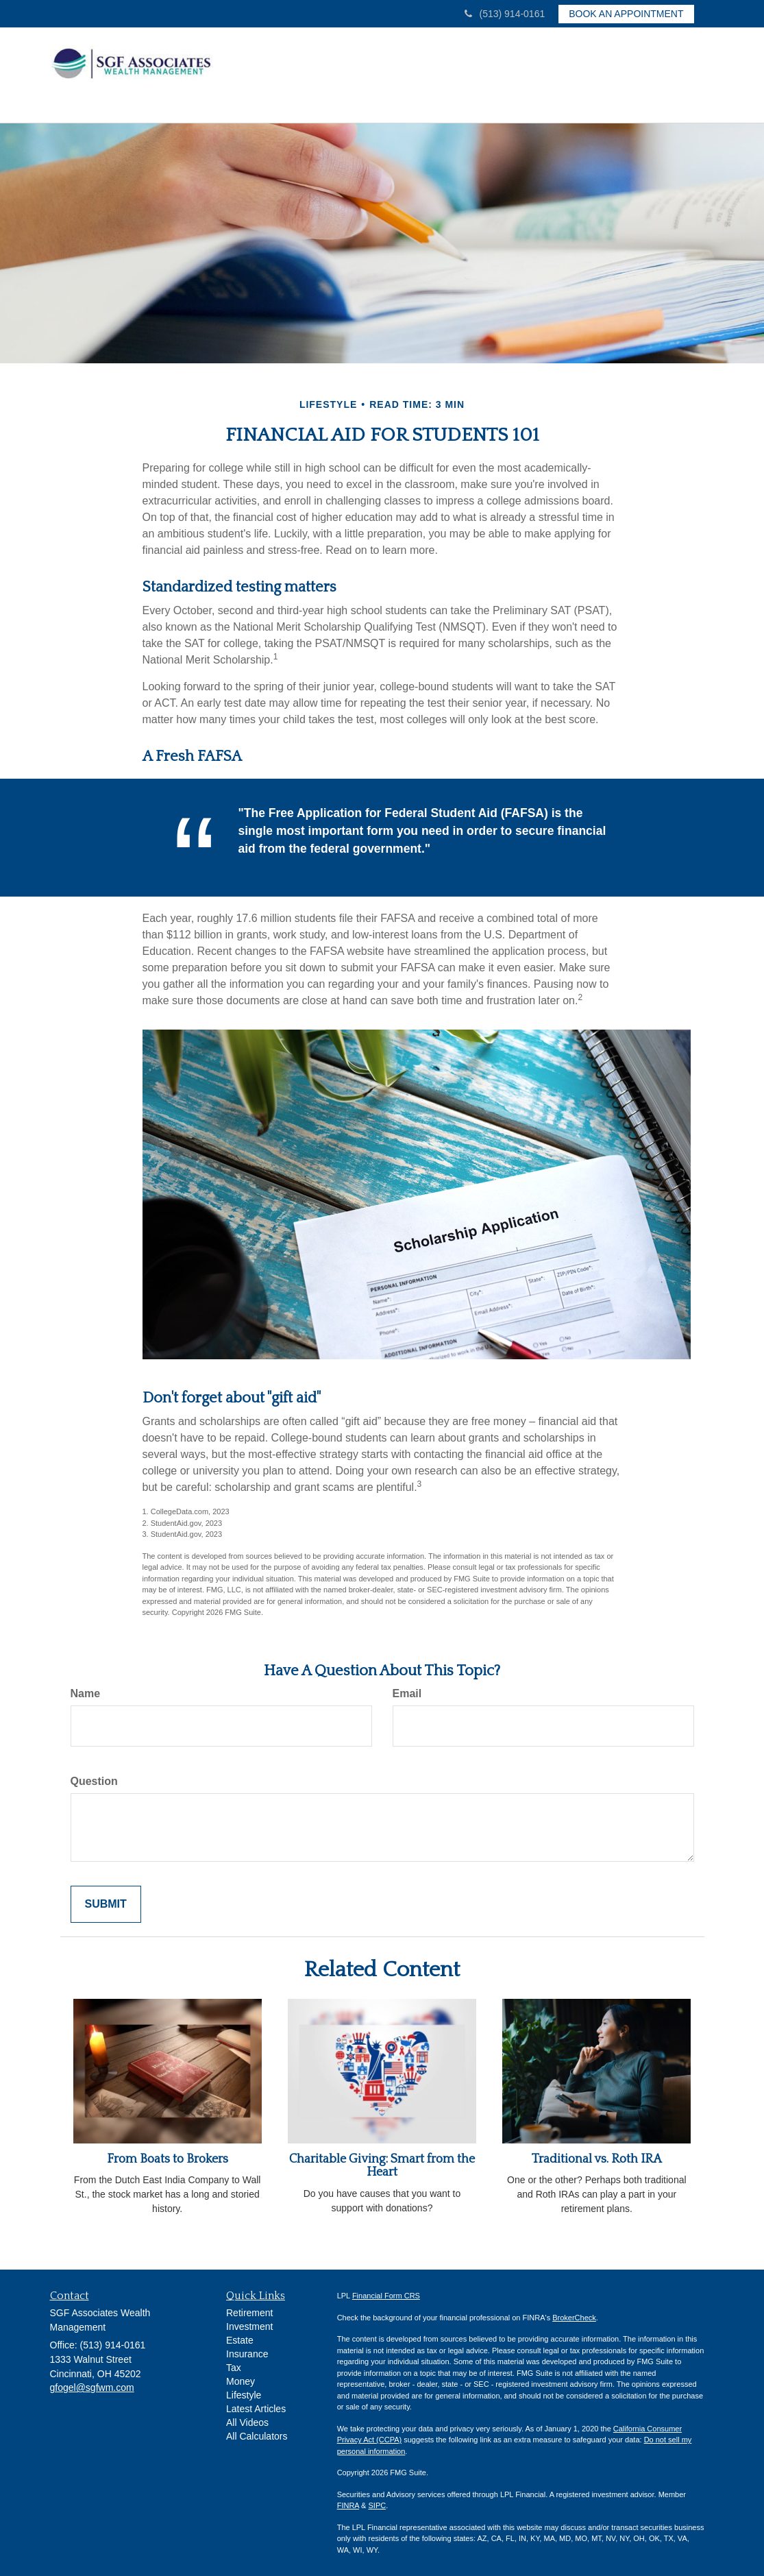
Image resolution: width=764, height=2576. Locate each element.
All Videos (247, 2418)
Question (94, 1777)
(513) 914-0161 (505, 13)
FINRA (348, 2502)
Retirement (249, 2308)
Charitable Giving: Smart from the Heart (382, 2162)
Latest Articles (256, 2404)
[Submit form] (106, 1900)
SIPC (377, 2502)
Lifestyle (243, 2390)
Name (86, 1689)
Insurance (247, 2349)
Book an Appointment (626, 13)
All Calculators (256, 2432)
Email (407, 1689)
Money (240, 2377)
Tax (233, 2363)
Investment (249, 2322)
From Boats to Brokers (167, 2155)
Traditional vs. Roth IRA (597, 2155)
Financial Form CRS (386, 2292)
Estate (240, 2336)
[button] (364, 71)
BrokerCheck (574, 2313)
